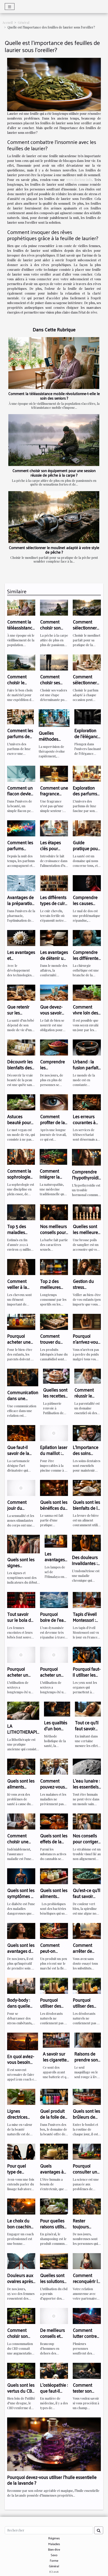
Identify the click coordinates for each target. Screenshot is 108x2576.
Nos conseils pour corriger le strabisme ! (85, 1841)
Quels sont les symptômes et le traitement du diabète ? (21, 1899)
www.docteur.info (79, 180)
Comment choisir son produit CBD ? (20, 2336)
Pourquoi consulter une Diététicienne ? (86, 2175)
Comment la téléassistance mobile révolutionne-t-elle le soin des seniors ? (54, 395)
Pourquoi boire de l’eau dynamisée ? (53, 1620)
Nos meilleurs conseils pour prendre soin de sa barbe (53, 1235)
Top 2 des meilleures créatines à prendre (50, 1290)
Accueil (7, 22)
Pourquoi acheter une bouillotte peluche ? (19, 1345)
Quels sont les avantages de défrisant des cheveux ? (20, 1954)
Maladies (54, 2544)
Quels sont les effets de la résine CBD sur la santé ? (53, 1844)
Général (23, 22)
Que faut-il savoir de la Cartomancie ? (21, 1453)
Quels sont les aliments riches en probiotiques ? (53, 1899)
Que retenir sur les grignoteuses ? (19, 1016)
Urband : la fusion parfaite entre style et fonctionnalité (87, 1070)
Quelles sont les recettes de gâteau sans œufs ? (55, 1399)
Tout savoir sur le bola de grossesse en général (20, 1623)
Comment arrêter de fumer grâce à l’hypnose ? (86, 1954)
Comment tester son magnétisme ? (86, 2391)
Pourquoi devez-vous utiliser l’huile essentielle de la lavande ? (52, 2480)
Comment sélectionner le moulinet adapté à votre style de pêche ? (54, 549)
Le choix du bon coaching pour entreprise (20, 2229)
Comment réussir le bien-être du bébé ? (86, 1399)
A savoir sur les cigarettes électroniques (56, 2060)
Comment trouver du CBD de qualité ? (50, 1345)
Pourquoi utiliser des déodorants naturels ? (51, 2009)
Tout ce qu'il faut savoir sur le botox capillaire (86, 1731)
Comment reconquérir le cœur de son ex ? (86, 2284)
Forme (54, 2560)
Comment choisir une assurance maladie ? (17, 1844)
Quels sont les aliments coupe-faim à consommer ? (20, 1790)
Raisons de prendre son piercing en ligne (86, 2063)
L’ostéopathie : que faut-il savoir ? (54, 2391)
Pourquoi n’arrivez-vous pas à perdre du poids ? (86, 1345)
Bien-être (54, 2549)
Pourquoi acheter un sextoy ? (17, 1675)
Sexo (54, 2555)
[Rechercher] (49, 2530)
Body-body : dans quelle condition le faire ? (18, 2009)
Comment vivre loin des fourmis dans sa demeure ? (86, 1016)
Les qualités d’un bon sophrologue (56, 1728)
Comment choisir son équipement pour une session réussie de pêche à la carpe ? (54, 472)
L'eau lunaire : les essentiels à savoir (86, 1787)
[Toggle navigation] (9, 6)
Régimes (54, 2538)
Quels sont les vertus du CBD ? (21, 2391)
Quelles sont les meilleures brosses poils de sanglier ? (86, 1235)
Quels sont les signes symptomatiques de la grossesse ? (23, 1568)
